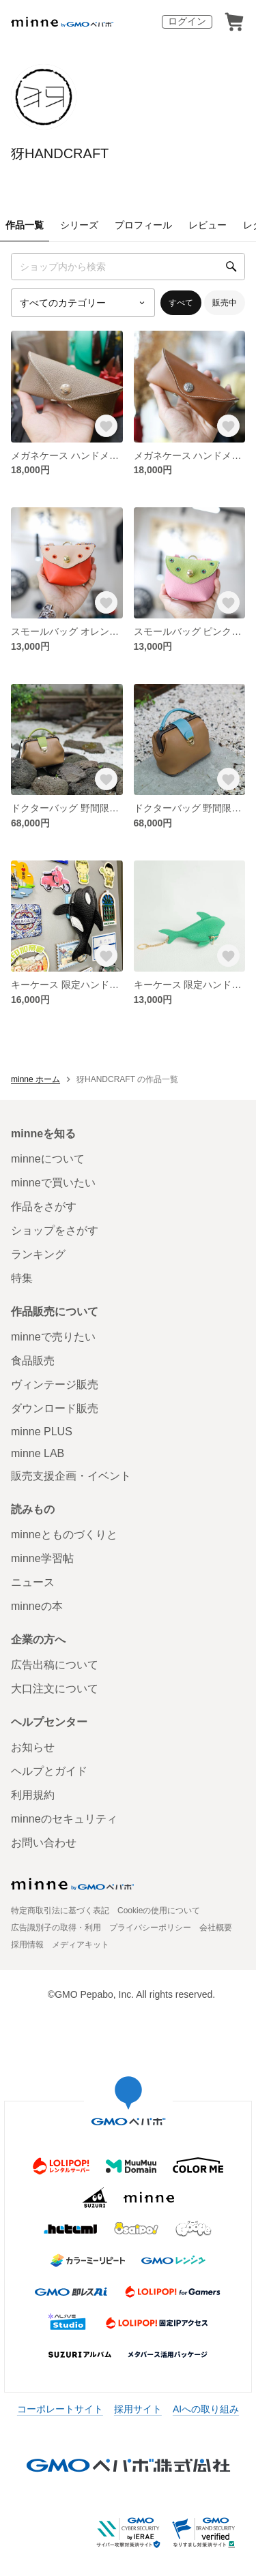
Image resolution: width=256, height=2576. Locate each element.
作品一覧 (24, 225)
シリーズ (79, 225)
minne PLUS (41, 1431)
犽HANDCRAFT (60, 153)
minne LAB (37, 1453)
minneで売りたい (53, 1337)
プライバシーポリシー (150, 1927)
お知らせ (33, 1747)
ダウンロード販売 (54, 1408)
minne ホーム (35, 1079)
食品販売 (33, 1360)
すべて (181, 303)
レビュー (207, 225)
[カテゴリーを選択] (83, 302)
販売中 (224, 303)
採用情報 (27, 1944)
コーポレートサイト (60, 2408)
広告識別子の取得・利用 (56, 1927)
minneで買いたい (53, 1182)
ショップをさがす (54, 1230)
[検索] (231, 267)
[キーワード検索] (128, 267)
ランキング (38, 1254)
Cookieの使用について (158, 1910)
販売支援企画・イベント (71, 1476)
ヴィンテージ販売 (54, 1384)
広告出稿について (54, 1665)
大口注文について (54, 1688)
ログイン (187, 21)
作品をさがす (43, 1206)
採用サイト (138, 2408)
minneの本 (37, 1606)
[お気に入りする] (106, 426)
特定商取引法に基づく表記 (60, 1910)
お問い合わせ (43, 1842)
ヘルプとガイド (49, 1771)
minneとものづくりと (64, 1534)
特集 (22, 1278)
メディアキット (80, 1944)
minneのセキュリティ (64, 1819)
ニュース (33, 1582)
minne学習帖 (42, 1558)
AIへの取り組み (206, 2408)
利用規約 (33, 1795)
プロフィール (143, 225)
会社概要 (215, 1927)
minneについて (48, 1159)
